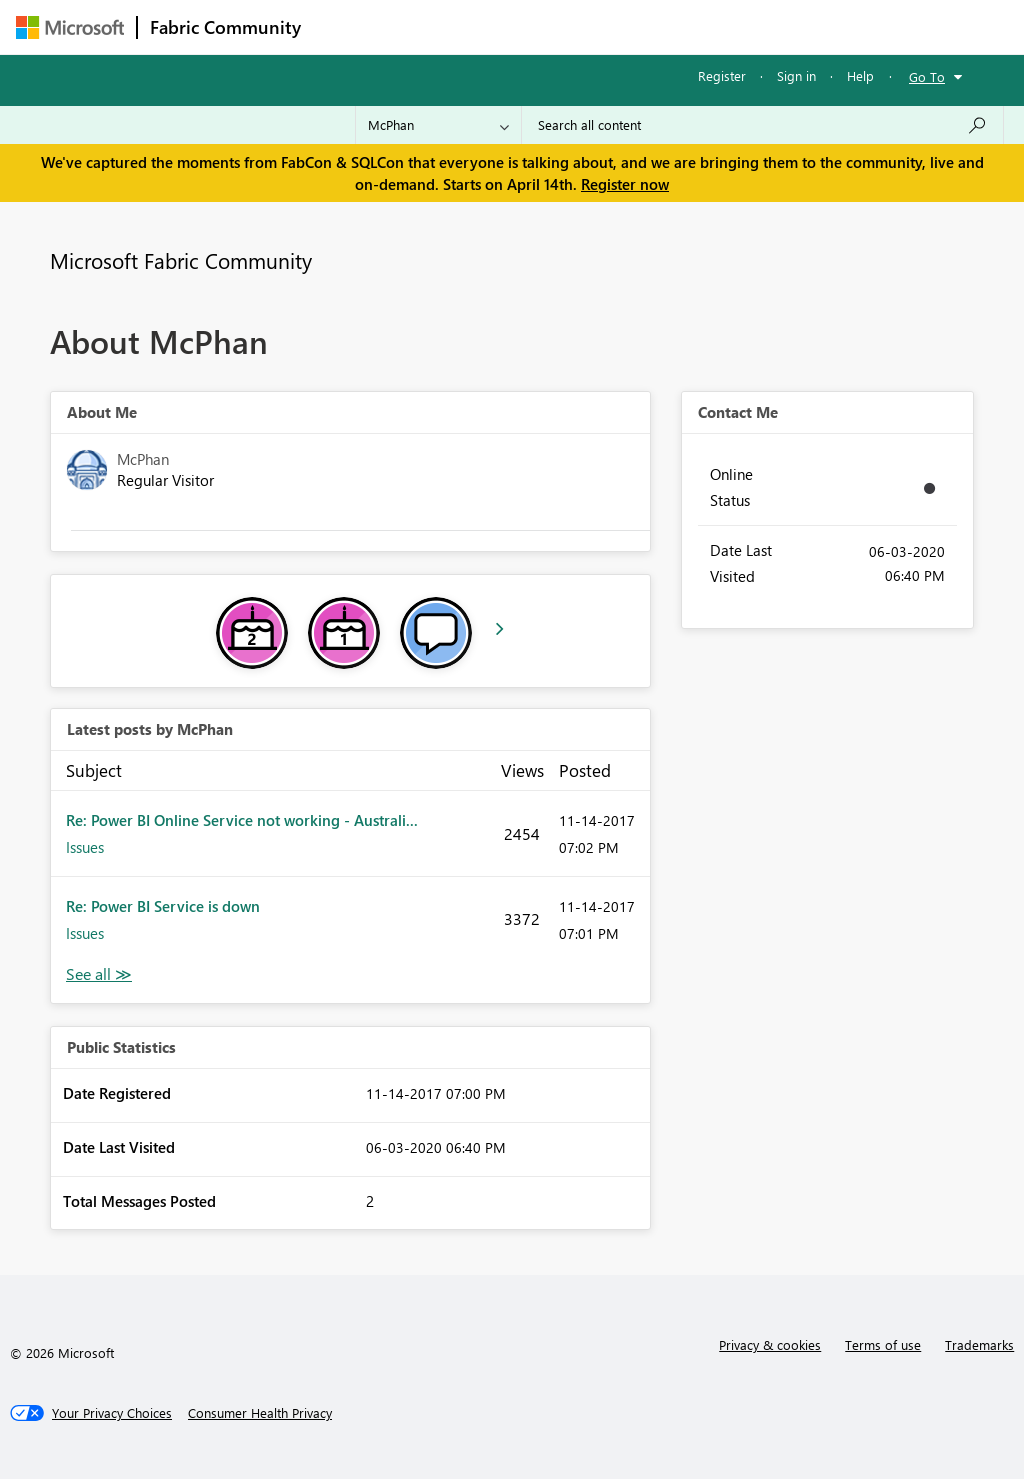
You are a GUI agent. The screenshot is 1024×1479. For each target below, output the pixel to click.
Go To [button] (927, 76)
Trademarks (979, 1344)
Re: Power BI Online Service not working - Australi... (242, 820)
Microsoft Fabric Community (181, 260)
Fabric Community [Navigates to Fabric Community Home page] (225, 27)
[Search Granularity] (438, 125)
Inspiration (434, 26)
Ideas (516, 26)
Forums (346, 26)
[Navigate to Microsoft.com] (70, 27)
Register (722, 75)
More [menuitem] (763, 26)
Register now (625, 184)
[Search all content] (762, 125)
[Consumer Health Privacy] (260, 1413)
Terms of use (883, 1344)
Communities (605, 26)
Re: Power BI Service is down (163, 906)
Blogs (695, 26)
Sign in (796, 75)
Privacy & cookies (770, 1344)
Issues (85, 847)
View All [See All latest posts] (99, 974)
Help (860, 75)
